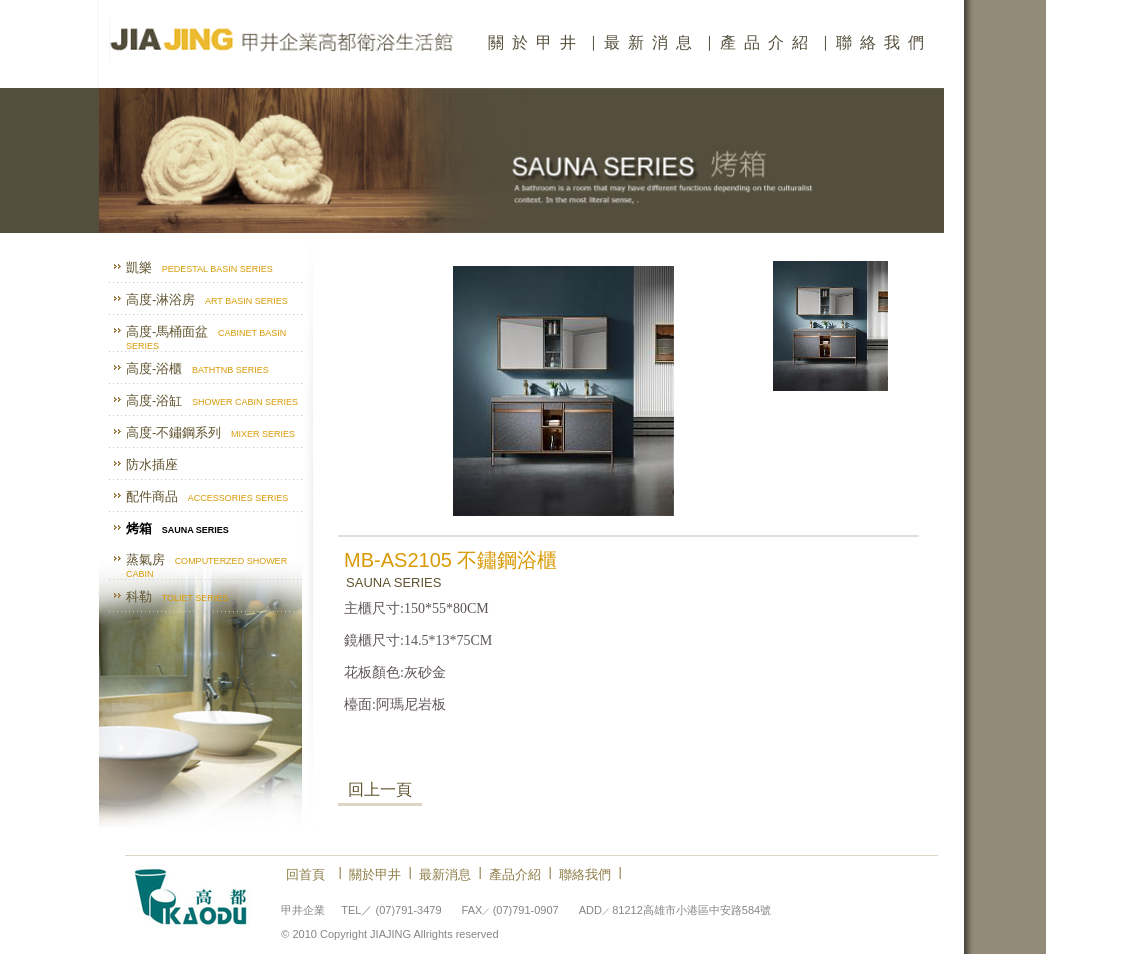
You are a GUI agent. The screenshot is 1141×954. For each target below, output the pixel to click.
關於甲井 (536, 42)
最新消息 (652, 42)
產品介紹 (768, 42)
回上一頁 (380, 789)
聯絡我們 (884, 42)
